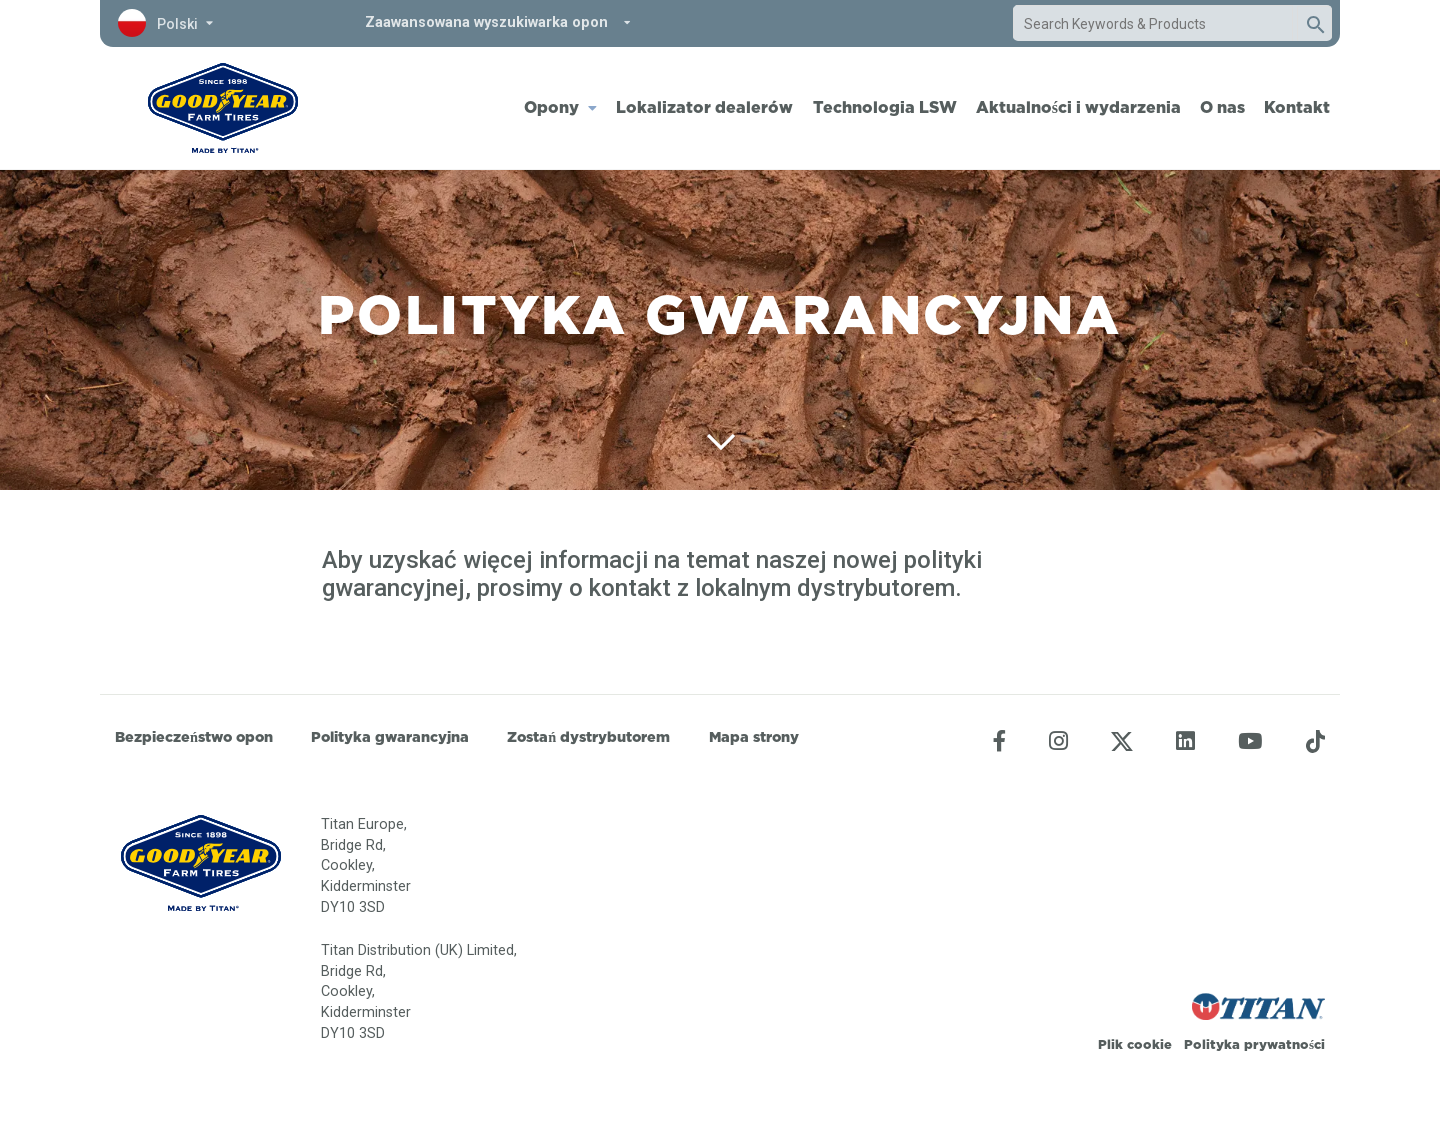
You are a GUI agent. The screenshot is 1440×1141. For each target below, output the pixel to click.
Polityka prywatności (1254, 1044)
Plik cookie (1135, 1044)
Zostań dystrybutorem (588, 737)
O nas (1222, 107)
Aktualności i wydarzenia (1078, 107)
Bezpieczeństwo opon (194, 737)
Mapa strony (754, 737)
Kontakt (1297, 107)
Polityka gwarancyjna (390, 737)
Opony (551, 107)
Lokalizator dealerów (704, 107)
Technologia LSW (885, 107)
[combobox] (1153, 24)
